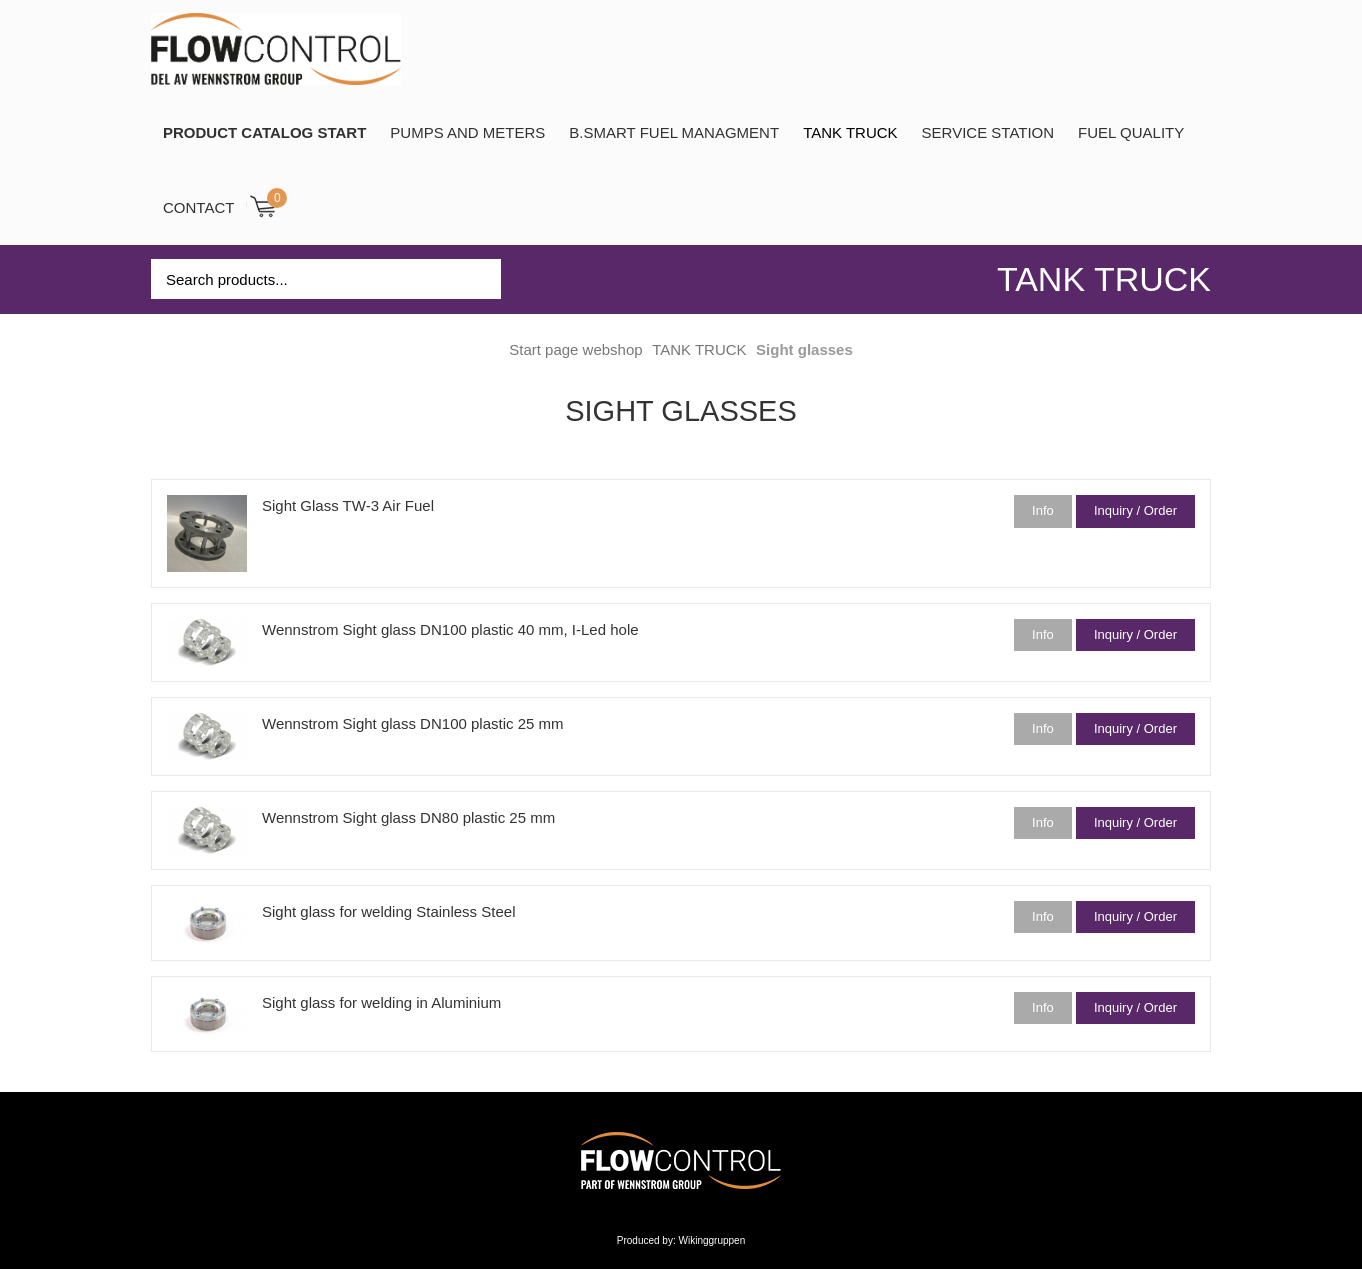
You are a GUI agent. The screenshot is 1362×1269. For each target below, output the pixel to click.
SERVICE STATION (988, 132)
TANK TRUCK (850, 132)
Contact (198, 207)
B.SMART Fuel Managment (674, 132)
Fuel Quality (1131, 132)
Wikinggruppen (712, 1240)
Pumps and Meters (467, 132)
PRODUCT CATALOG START (264, 132)
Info (1043, 510)
